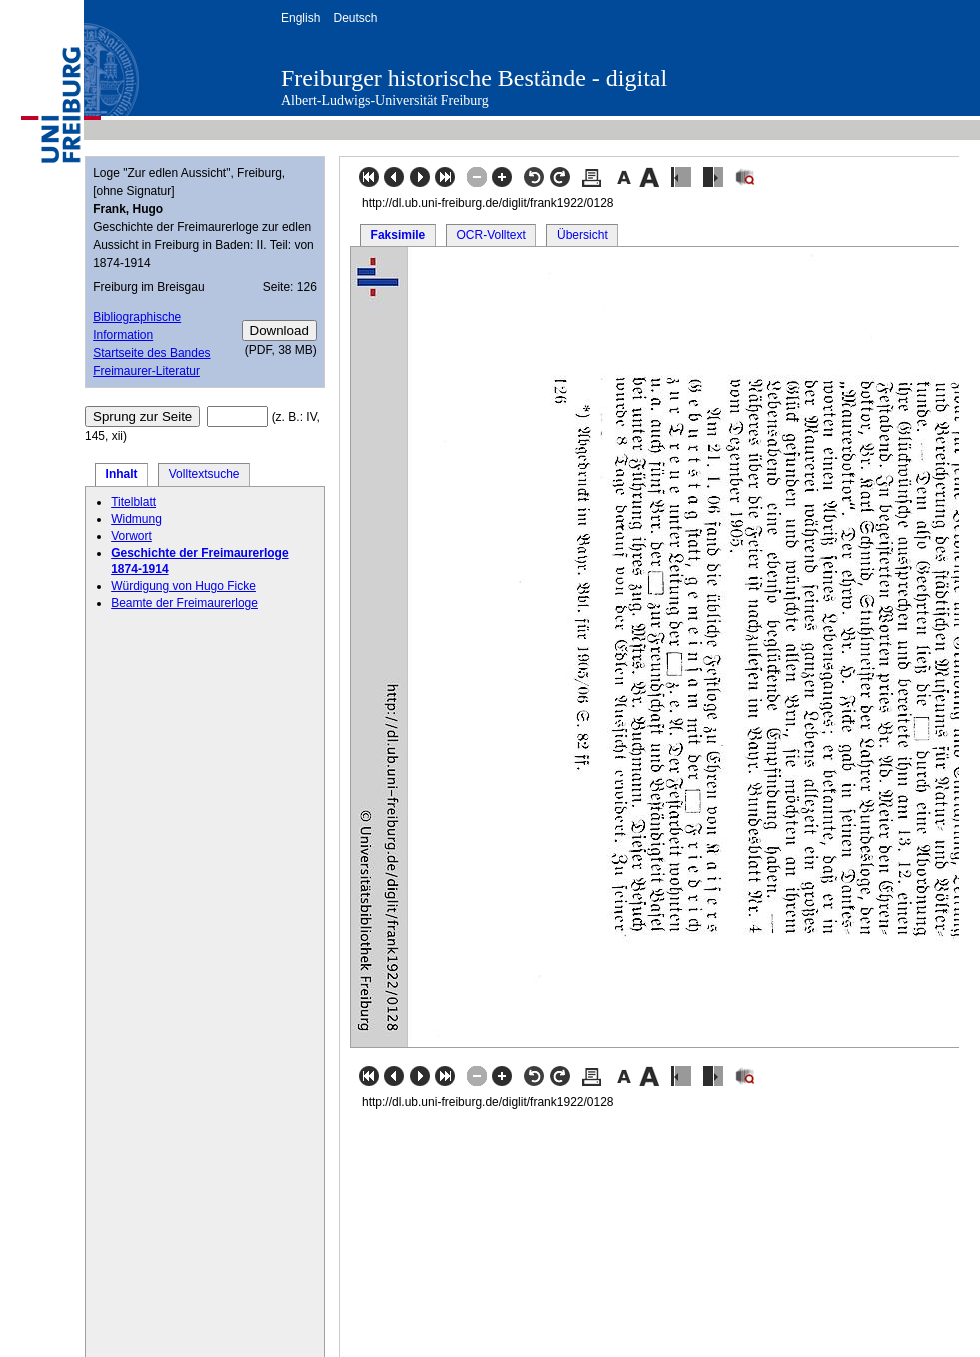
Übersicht (582, 235)
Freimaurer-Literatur (146, 371)
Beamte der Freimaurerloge (184, 603)
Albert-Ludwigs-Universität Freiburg (385, 100)
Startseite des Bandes (151, 353)
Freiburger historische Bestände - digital (474, 78)
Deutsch (355, 18)
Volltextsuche (204, 474)
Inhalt (122, 474)
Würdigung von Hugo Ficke (183, 586)
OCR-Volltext (490, 235)
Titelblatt (133, 502)
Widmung (136, 519)
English (300, 18)
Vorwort (131, 536)
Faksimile (398, 235)
